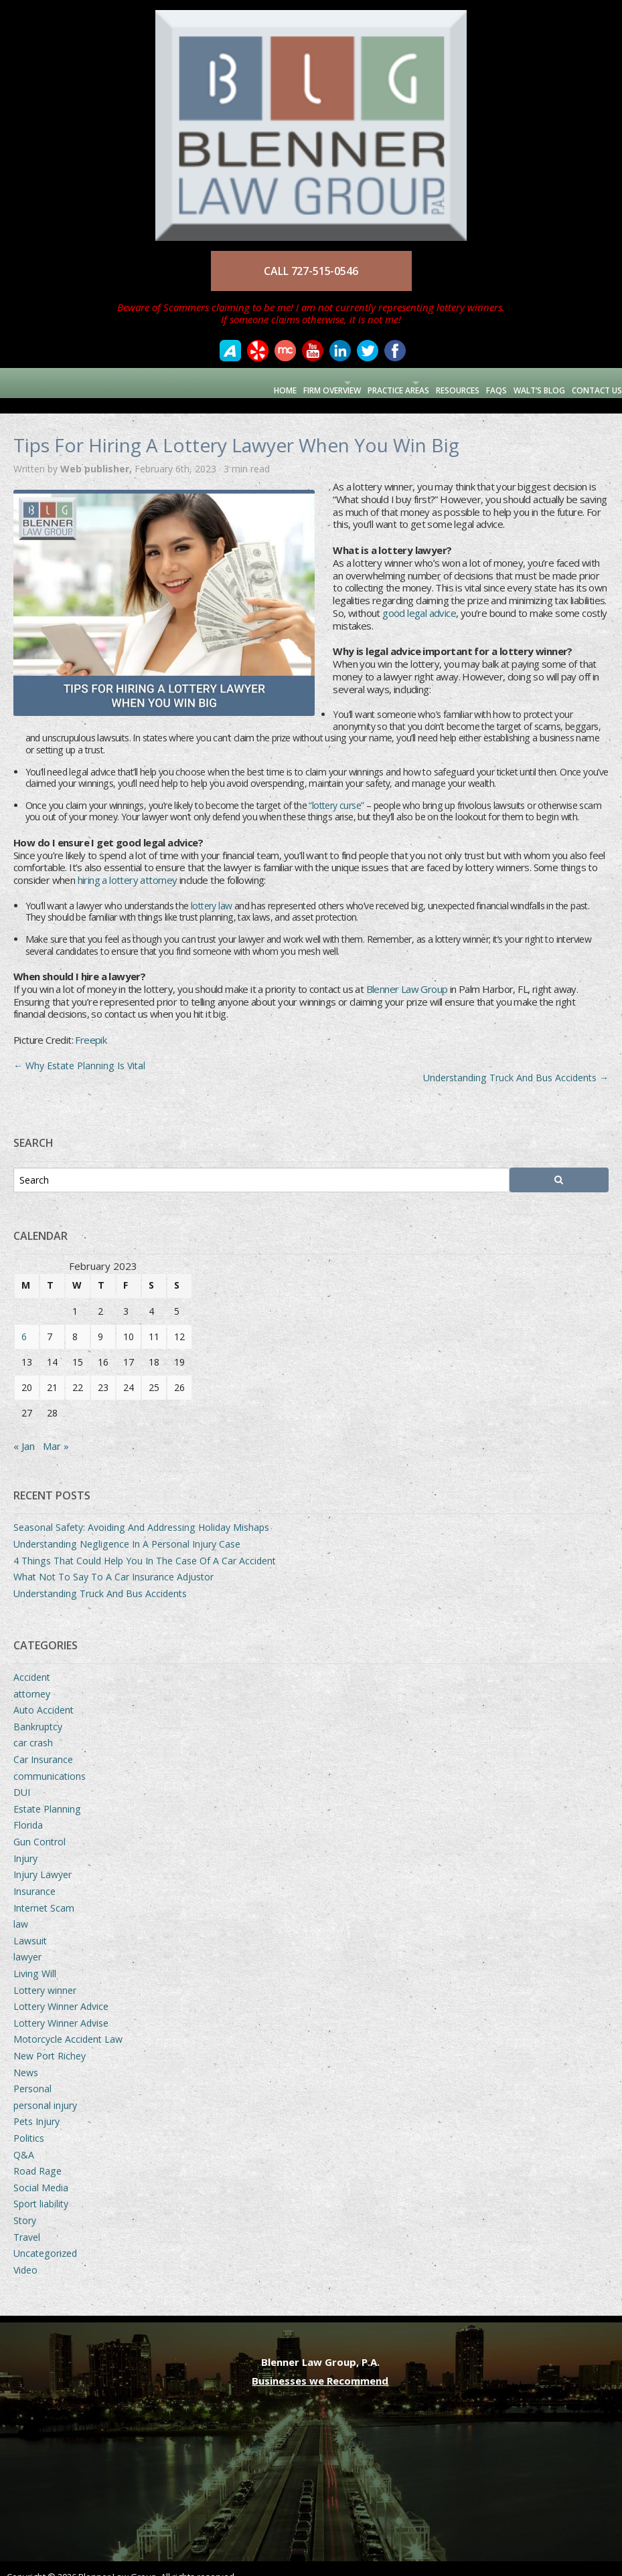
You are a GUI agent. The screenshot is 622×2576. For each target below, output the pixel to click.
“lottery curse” (336, 790)
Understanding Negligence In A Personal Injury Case (126, 1528)
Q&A (23, 2139)
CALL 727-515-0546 (311, 271)
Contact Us (591, 382)
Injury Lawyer (42, 1859)
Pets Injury (36, 2106)
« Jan (24, 1430)
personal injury (45, 2090)
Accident (31, 1661)
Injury (25, 1843)
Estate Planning (47, 1793)
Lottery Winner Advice (60, 1991)
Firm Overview (262, 382)
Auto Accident (43, 1694)
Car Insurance (43, 1744)
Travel (26, 2221)
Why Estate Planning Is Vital (79, 1050)
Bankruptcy (37, 1711)
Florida (28, 1809)
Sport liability (40, 2188)
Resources (434, 382)
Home (210, 382)
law (20, 1908)
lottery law (211, 890)
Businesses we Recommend (320, 2365)
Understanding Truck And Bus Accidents (516, 1062)
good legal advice (419, 597)
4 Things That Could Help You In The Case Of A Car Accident (144, 1545)
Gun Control (39, 1826)
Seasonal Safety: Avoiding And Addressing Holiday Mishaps (141, 1511)
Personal (32, 2073)
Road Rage (37, 2155)
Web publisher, (97, 453)
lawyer (27, 1941)
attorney (31, 1678)
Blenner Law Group (407, 973)
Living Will (34, 1958)
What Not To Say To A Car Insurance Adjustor (113, 1561)
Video (25, 2254)
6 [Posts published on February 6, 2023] (24, 1321)
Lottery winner (44, 1974)
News (25, 2057)
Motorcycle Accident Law (68, 2023)
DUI (21, 1776)
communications (49, 1760)
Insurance (34, 1875)
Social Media (40, 2172)
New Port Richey (49, 2040)
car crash (33, 1727)
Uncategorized (45, 2237)
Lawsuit (30, 1925)
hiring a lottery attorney (127, 864)
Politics (28, 2122)
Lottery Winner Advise (60, 2007)
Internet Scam (43, 1892)
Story (24, 2205)
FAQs (479, 382)
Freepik (90, 1024)
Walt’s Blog (527, 382)
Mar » (56, 1430)
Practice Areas (352, 382)
